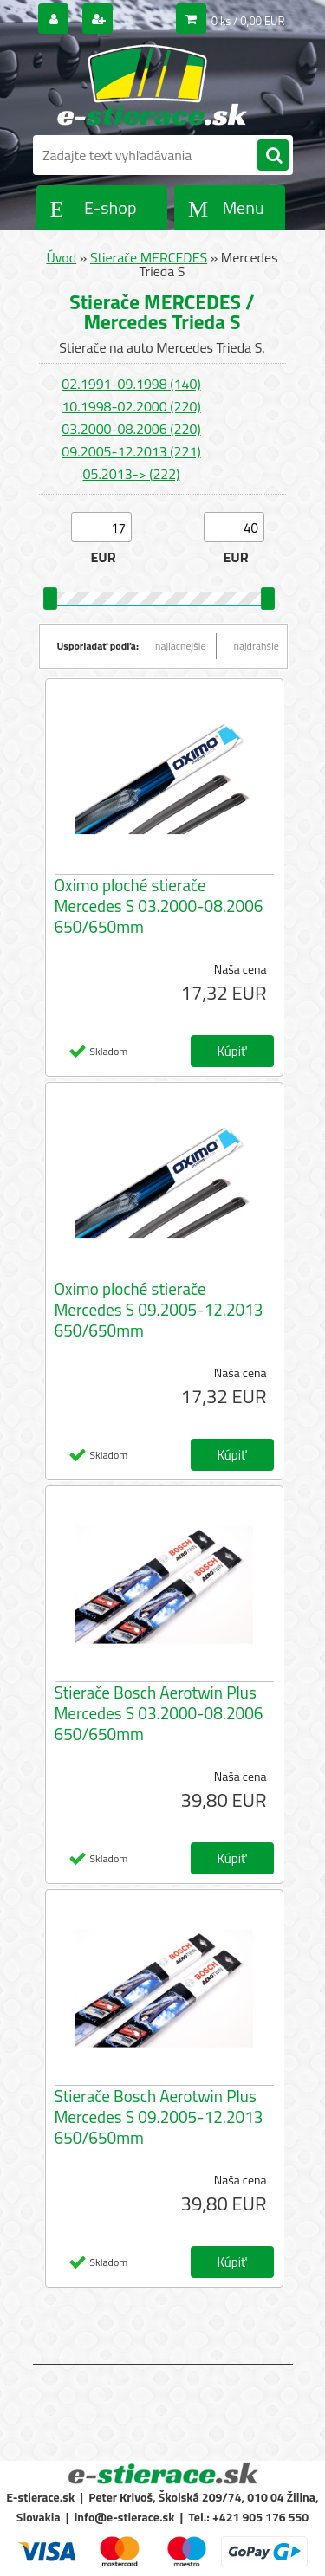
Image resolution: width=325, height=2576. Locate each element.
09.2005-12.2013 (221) (131, 451)
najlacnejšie (180, 646)
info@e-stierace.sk (125, 2517)
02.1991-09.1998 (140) (131, 383)
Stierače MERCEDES (148, 257)
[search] (273, 155)
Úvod (61, 257)
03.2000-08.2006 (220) (131, 428)
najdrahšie (256, 646)
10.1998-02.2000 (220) (131, 406)
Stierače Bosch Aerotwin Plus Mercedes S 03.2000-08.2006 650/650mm (159, 1713)
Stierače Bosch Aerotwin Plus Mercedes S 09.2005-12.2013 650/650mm (159, 2117)
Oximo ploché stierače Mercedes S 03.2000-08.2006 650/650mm (159, 906)
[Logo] (152, 85)
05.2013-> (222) (130, 473)
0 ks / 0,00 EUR (248, 20)
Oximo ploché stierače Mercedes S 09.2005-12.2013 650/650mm (159, 1309)
